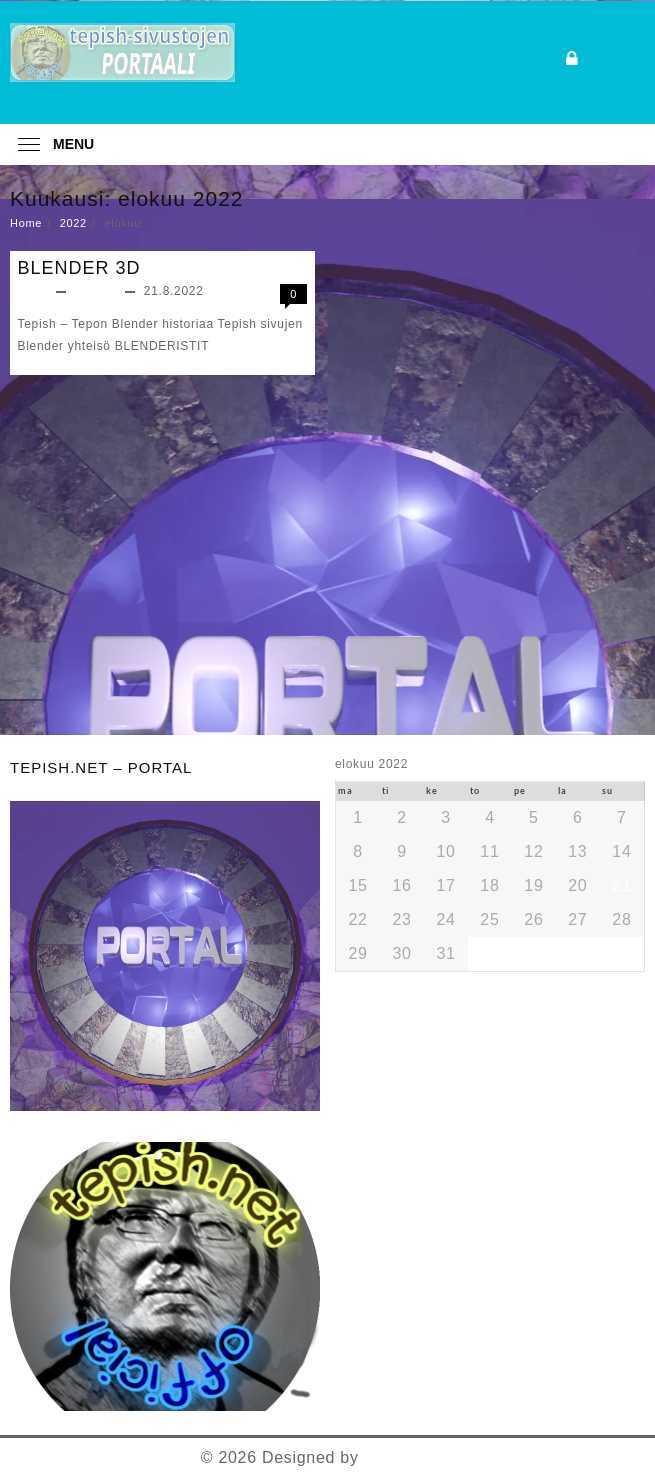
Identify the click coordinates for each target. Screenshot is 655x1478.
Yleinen (97, 291)
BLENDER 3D (79, 268)
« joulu (480, 980)
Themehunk (408, 1457)
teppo (35, 291)
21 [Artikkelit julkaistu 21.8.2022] (621, 885)
